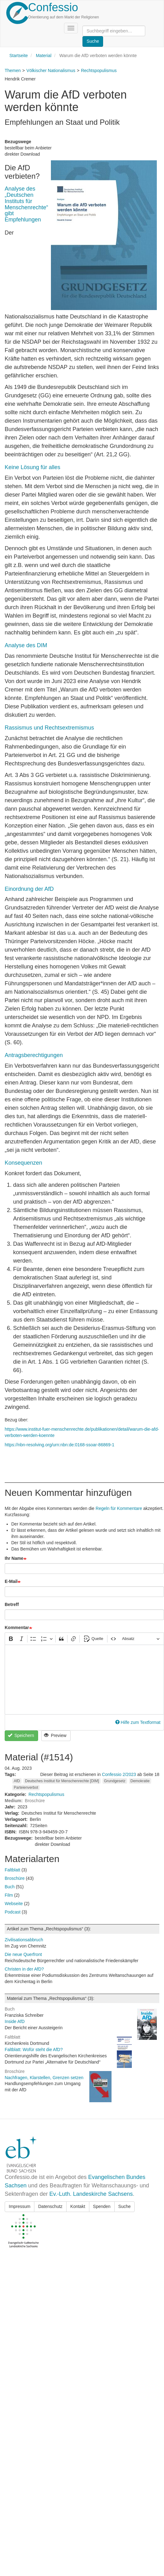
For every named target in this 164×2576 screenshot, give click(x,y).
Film (9, 1895)
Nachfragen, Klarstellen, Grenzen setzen (44, 2077)
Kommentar (17, 1627)
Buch (10, 1886)
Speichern (21, 1735)
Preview (55, 1735)
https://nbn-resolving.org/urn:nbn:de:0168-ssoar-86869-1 (59, 1444)
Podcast (13, 1911)
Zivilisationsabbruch (24, 1939)
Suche (124, 2206)
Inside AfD (15, 2021)
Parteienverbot (26, 1787)
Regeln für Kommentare (119, 1508)
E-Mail (11, 1581)
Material (44, 55)
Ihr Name (14, 1558)
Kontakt (77, 2206)
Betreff (12, 1604)
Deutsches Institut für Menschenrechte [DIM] (62, 1781)
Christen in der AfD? (24, 1969)
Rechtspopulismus (99, 70)
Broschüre (15, 1878)
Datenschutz (50, 2206)
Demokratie (140, 1781)
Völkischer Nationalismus (51, 70)
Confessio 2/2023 (119, 1774)
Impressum (19, 2206)
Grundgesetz (115, 1781)
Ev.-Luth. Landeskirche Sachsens (91, 2194)
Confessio (53, 7)
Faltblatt (12, 1869)
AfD (17, 1781)
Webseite (14, 1903)
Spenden (102, 2206)
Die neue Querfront (23, 1954)
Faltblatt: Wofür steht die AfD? (34, 2049)
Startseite (18, 55)
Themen (13, 70)
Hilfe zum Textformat (138, 1722)
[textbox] (84, 1680)
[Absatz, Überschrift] (140, 1639)
